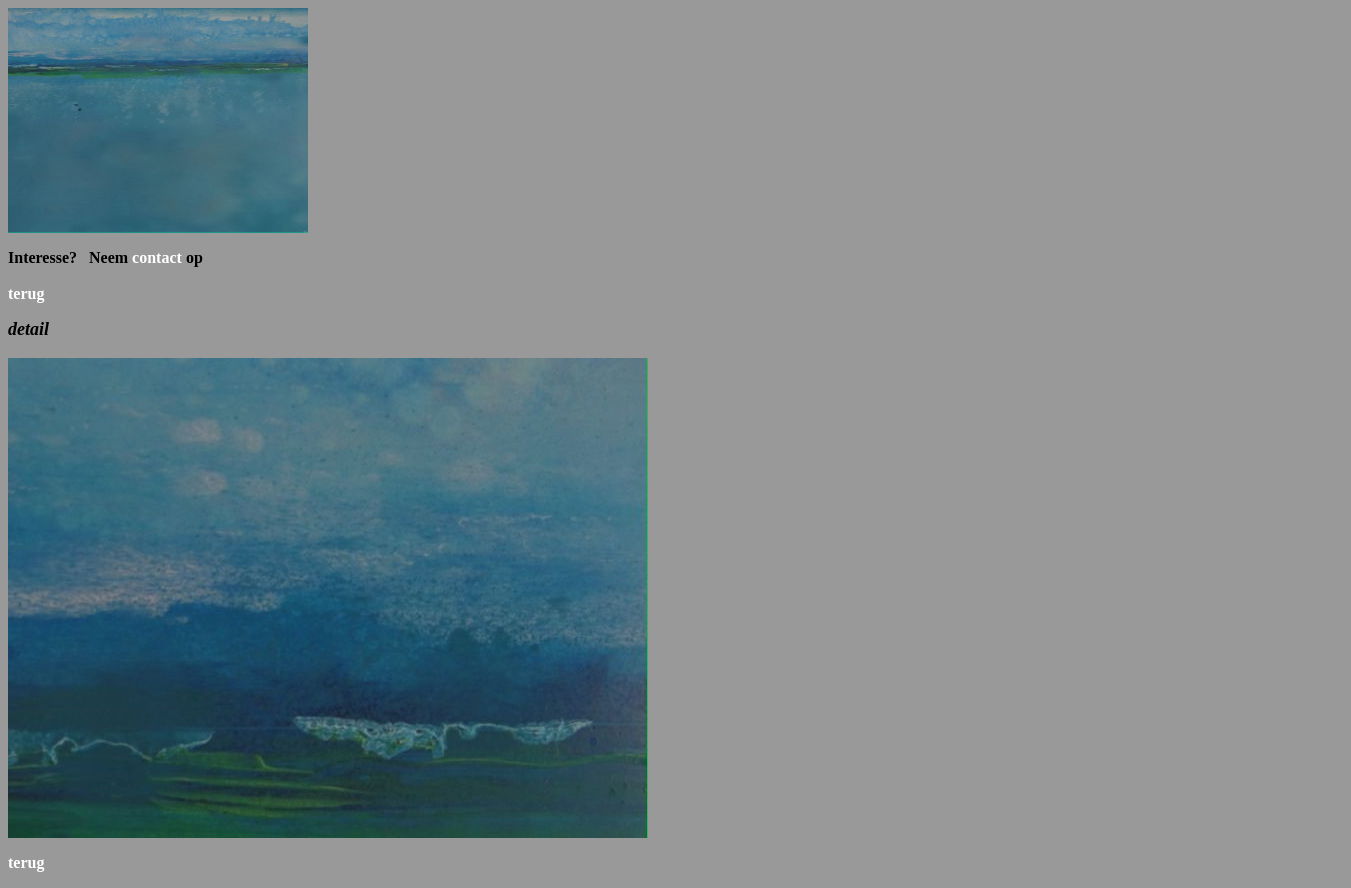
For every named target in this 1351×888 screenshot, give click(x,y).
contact (157, 257)
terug (26, 293)
